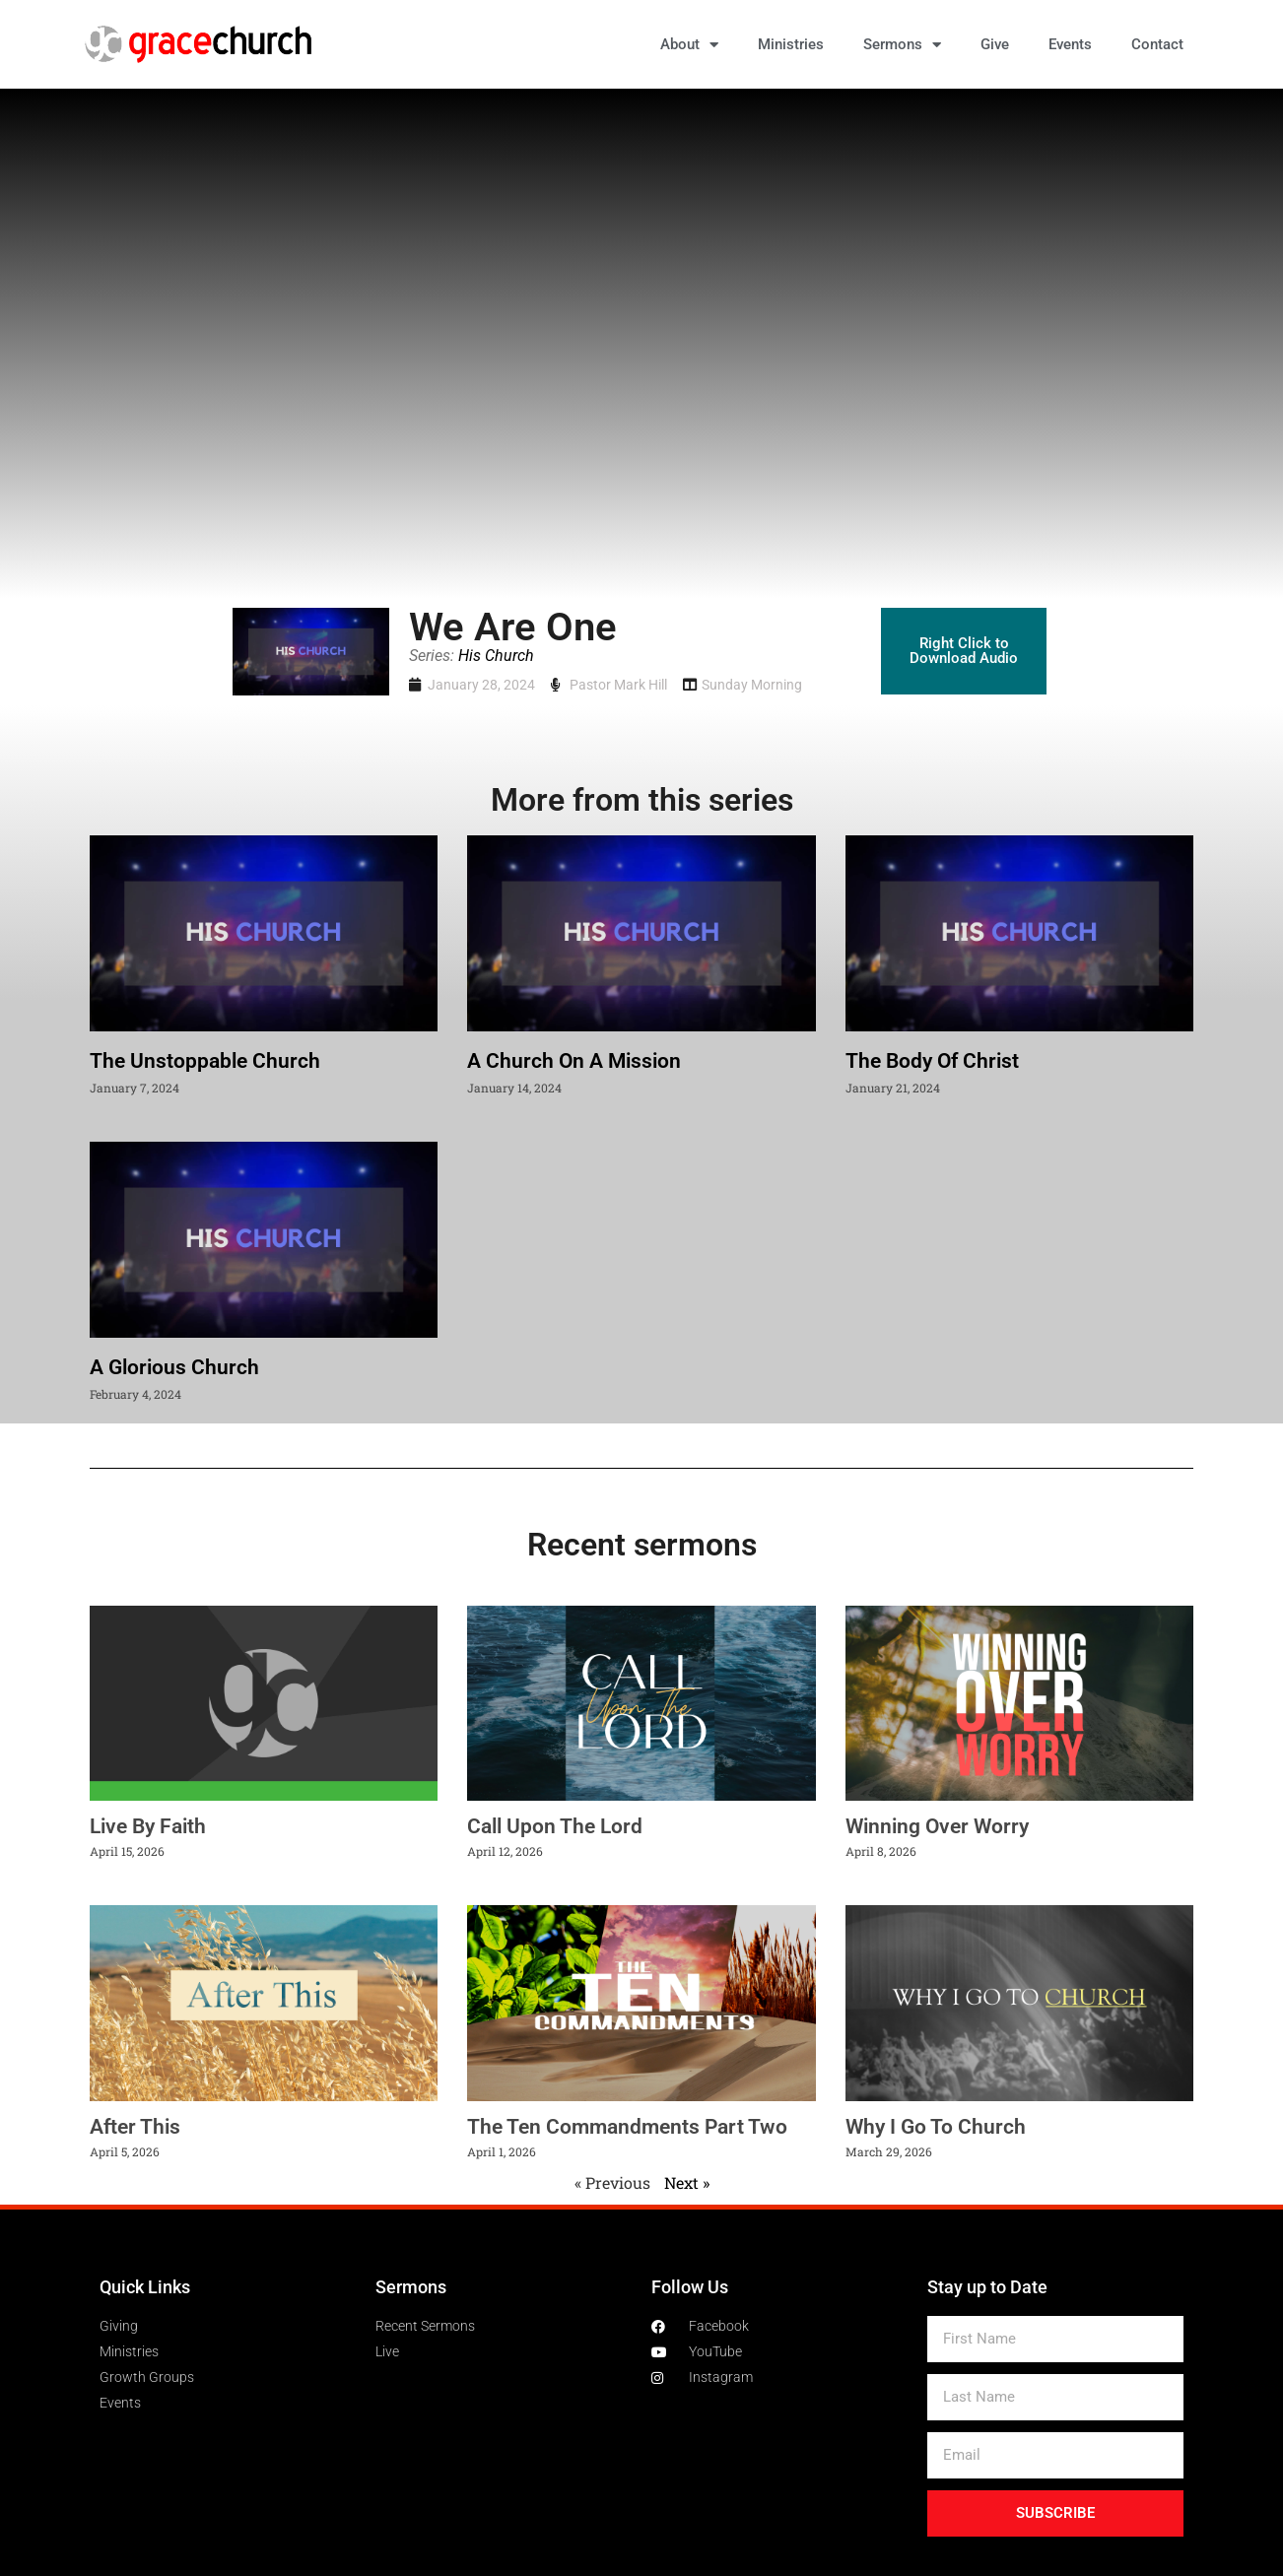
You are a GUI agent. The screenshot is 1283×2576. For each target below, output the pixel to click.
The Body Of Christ (932, 1061)
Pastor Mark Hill (618, 685)
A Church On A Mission (574, 1061)
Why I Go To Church (935, 2127)
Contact (1157, 44)
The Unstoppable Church (205, 1061)
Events (1070, 44)
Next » (686, 2182)
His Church (496, 655)
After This (135, 2127)
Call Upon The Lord (554, 1826)
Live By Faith (148, 1826)
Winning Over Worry (937, 1826)
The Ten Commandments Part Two (627, 2127)
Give (994, 44)
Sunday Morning (752, 685)
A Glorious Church (174, 1367)
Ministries (791, 44)
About (689, 45)
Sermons (902, 45)
